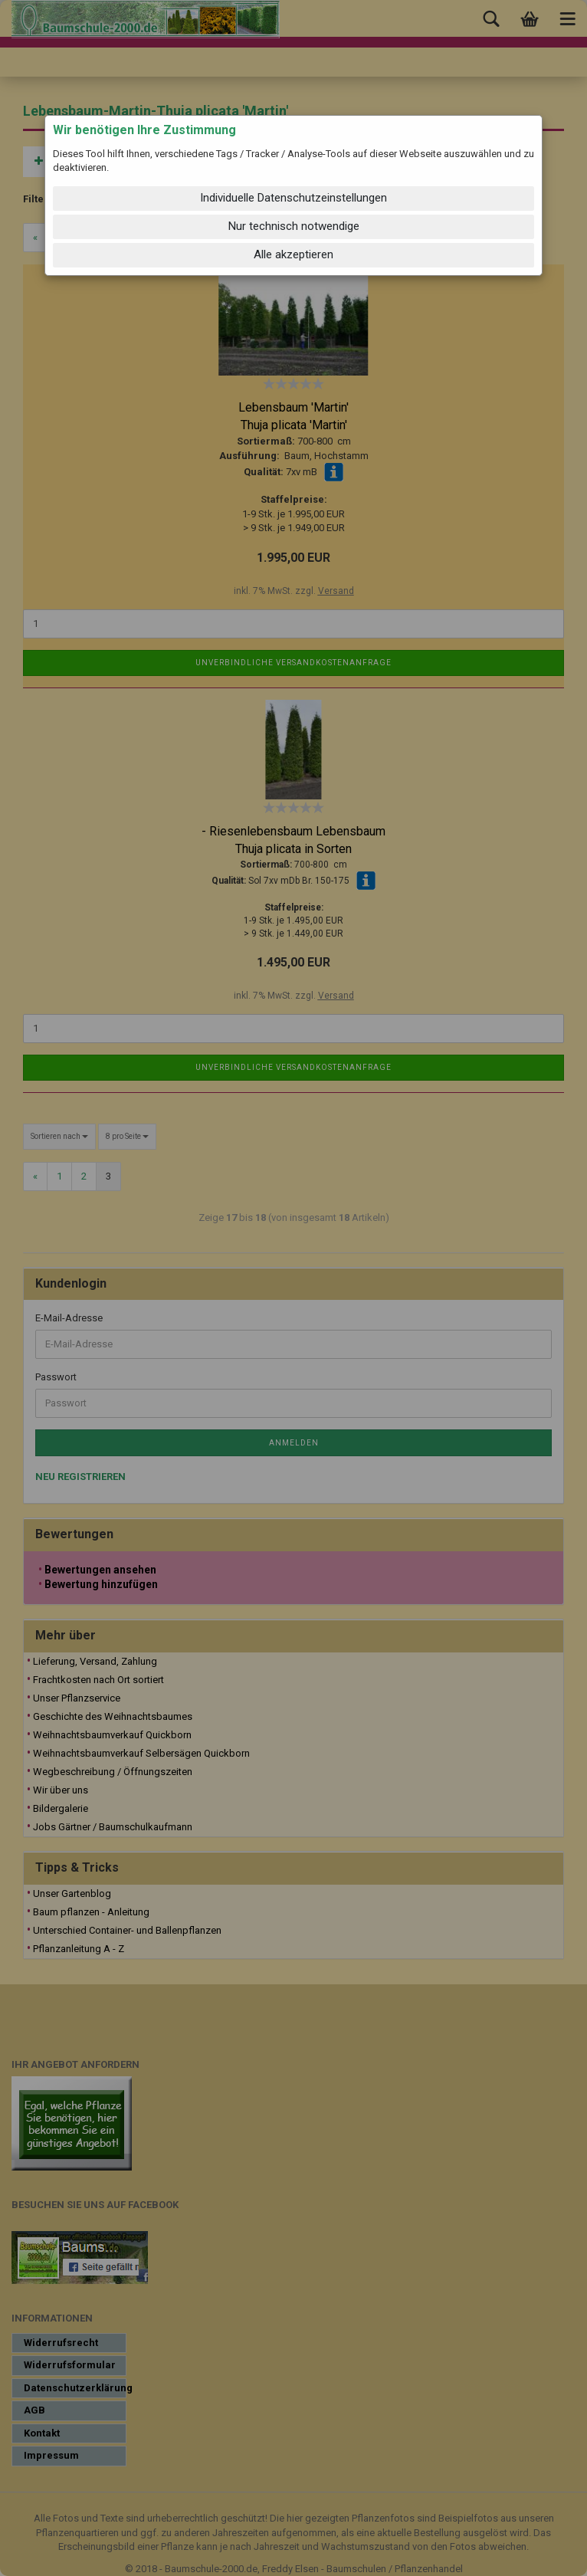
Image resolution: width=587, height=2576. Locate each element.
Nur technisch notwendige (293, 226)
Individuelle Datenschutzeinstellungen (293, 198)
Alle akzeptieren (293, 254)
